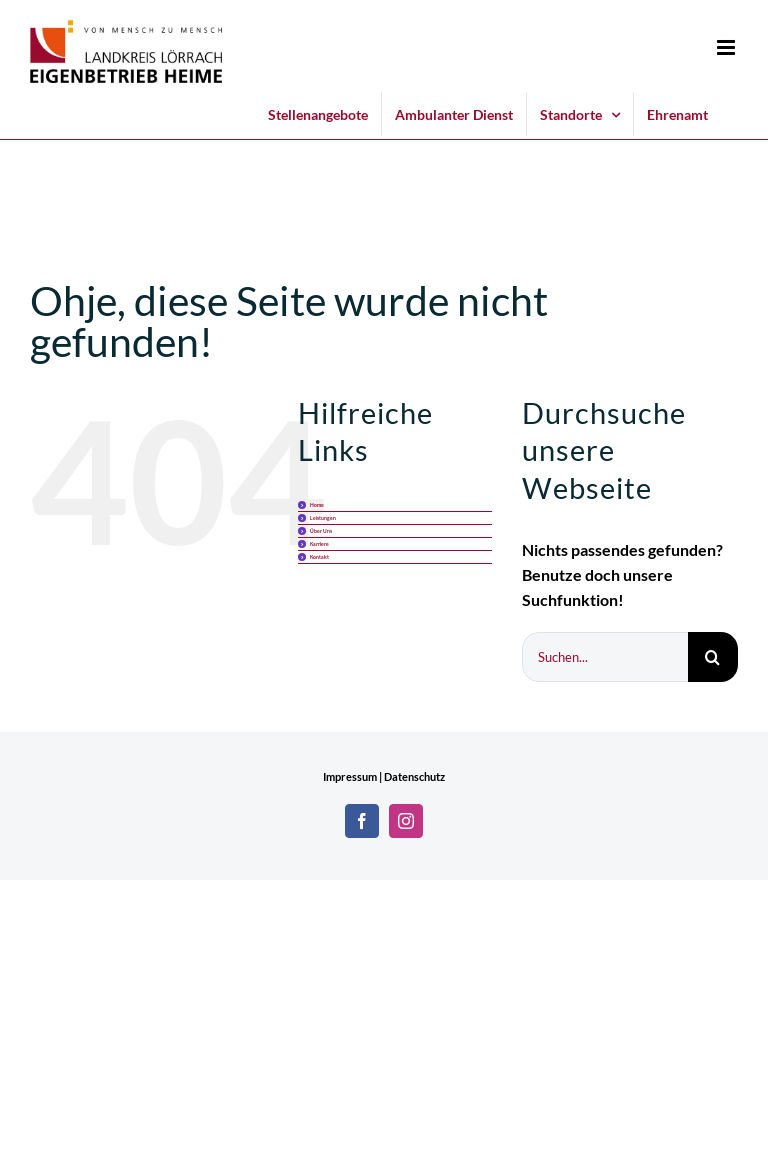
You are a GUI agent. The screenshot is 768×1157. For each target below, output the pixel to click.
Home (317, 505)
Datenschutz (414, 776)
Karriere (319, 544)
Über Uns (321, 531)
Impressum (350, 776)
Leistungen (323, 518)
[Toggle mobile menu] (727, 47)
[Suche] (713, 657)
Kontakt (319, 557)
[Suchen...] (605, 657)
